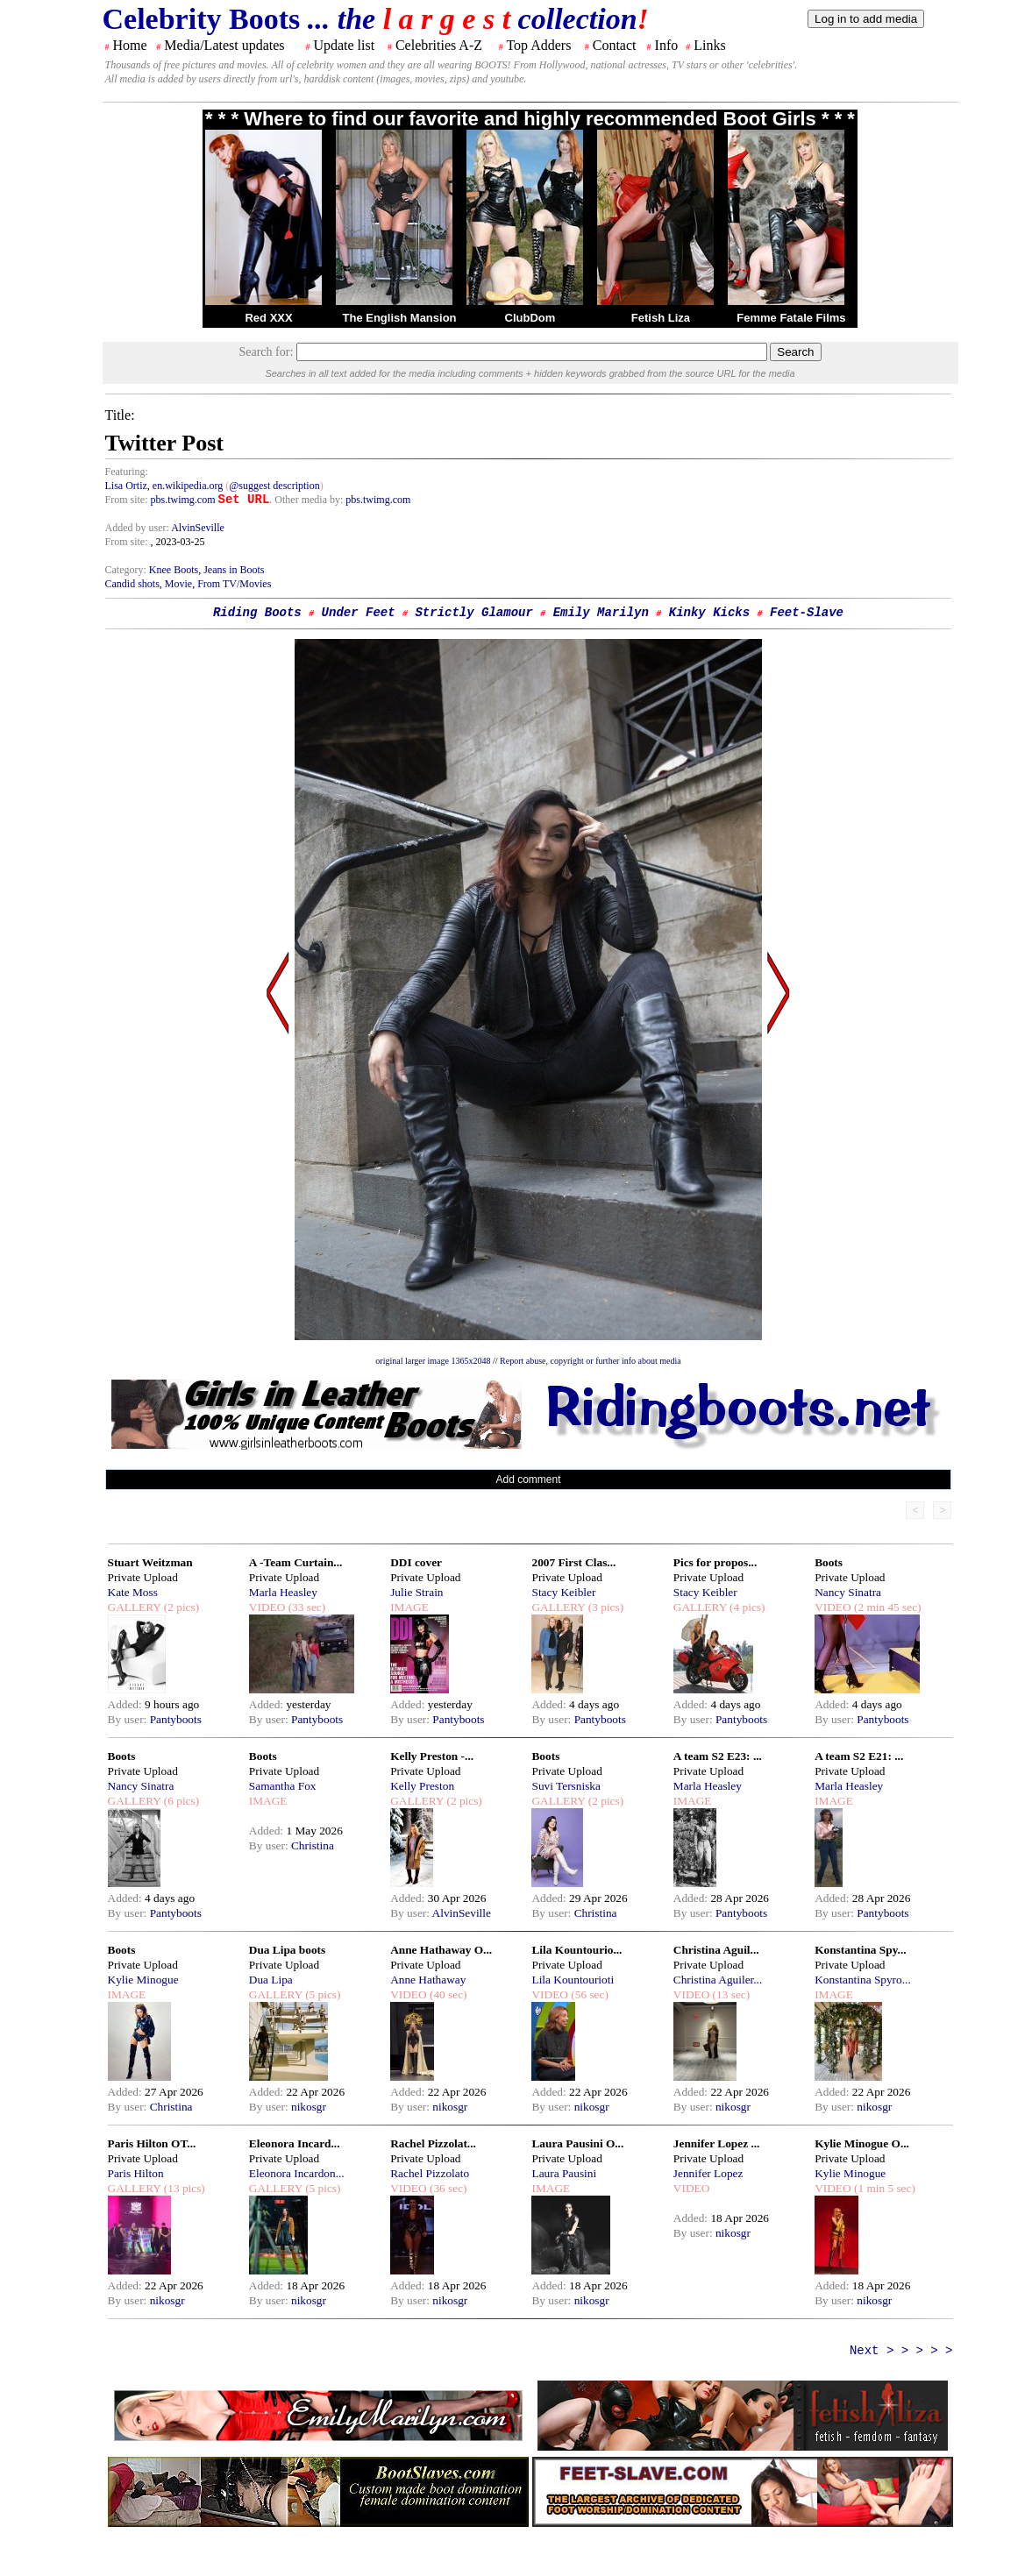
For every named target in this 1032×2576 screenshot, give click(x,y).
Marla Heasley (283, 1592)
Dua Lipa (271, 1979)
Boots (829, 1562)
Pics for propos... (715, 1562)
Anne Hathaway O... (441, 1949)
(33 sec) (305, 1607)
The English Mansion (400, 317)
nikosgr (308, 2106)
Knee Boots (173, 570)
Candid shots (132, 584)
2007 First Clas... (573, 1562)
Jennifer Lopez (708, 2173)
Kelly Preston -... (431, 1756)
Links (709, 45)
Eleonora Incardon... (297, 2173)
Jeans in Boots (233, 570)
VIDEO (267, 1607)
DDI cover (416, 1562)
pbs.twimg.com (183, 499)
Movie (178, 584)
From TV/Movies (234, 584)
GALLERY (134, 1607)
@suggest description (274, 485)
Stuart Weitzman (150, 1562)
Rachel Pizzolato (429, 2173)
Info (667, 45)
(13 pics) (182, 2188)
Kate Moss (133, 1592)
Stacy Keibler (563, 1592)
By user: (129, 1719)
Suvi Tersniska (565, 1785)
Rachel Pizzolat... (433, 2143)
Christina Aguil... (716, 1949)
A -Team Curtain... (296, 1562)
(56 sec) (588, 1994)
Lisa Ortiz (126, 485)
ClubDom (530, 317)
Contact (615, 45)
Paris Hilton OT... (152, 2143)
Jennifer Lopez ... (716, 2143)
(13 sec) (729, 1994)
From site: (126, 499)
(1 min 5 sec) (883, 2188)
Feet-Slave (806, 613)
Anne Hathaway (428, 1979)
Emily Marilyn (601, 613)
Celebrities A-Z (438, 45)
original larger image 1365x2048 (432, 1361)
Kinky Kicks (709, 613)
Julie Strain (416, 1592)
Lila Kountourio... (576, 1949)
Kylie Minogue (143, 1979)
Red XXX (268, 317)
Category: (127, 570)
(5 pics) (321, 1994)
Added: (127, 1704)
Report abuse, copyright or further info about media (590, 1361)
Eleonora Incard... (294, 2143)
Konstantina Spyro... (863, 1979)
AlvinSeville (197, 528)
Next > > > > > (901, 2351)
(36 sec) (447, 2188)
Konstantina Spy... (860, 1949)
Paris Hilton (136, 2173)
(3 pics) (604, 1607)
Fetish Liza (660, 317)
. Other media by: (307, 499)
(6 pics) (179, 1800)
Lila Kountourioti (572, 1979)
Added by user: (138, 528)
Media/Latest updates (224, 45)
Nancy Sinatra (848, 1592)
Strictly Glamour (473, 613)
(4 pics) (746, 1607)
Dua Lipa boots (287, 1949)
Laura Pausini (563, 2173)
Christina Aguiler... (717, 1979)
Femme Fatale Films (791, 317)
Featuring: (126, 471)
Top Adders (538, 45)
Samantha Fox (283, 1785)
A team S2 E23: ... (717, 1756)
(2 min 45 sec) (886, 1607)
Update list (343, 45)
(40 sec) (447, 1994)
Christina (312, 1845)
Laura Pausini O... (577, 2143)
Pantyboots (176, 1719)
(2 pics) (179, 1607)
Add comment (527, 1479)
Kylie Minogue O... (862, 2143)
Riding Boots (257, 613)
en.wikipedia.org (188, 485)
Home (130, 45)
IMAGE (409, 1607)
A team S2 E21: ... (859, 1756)
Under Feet (358, 613)
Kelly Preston (422, 1785)
